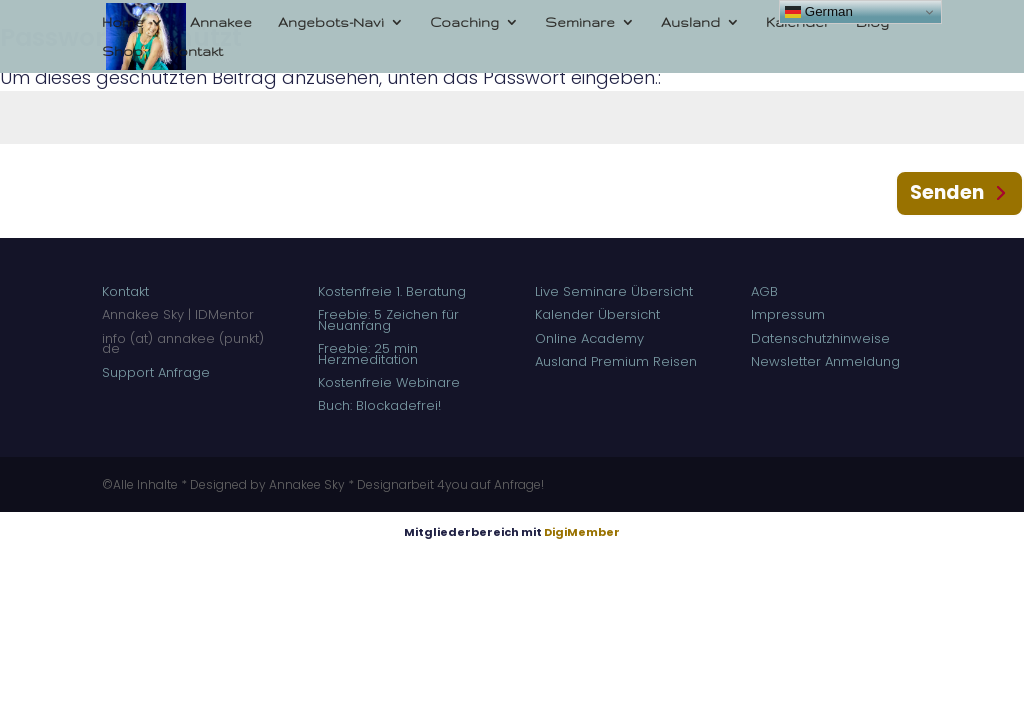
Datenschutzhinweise (820, 338)
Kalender (798, 22)
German (819, 12)
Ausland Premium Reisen (616, 361)
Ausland (690, 22)
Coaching (464, 22)
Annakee (221, 22)
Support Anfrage (156, 372)
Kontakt (196, 51)
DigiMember (582, 532)
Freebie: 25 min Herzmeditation (368, 353)
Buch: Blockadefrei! (379, 405)
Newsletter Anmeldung (825, 361)
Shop (122, 51)
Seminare (580, 22)
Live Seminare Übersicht (614, 291)
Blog (872, 22)
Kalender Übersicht (597, 314)
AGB (764, 291)
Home (123, 22)
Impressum (788, 314)
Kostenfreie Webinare (389, 382)
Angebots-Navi (331, 22)
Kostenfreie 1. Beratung (394, 291)
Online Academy (591, 338)
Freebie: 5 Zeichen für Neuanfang (388, 319)
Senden (947, 192)
